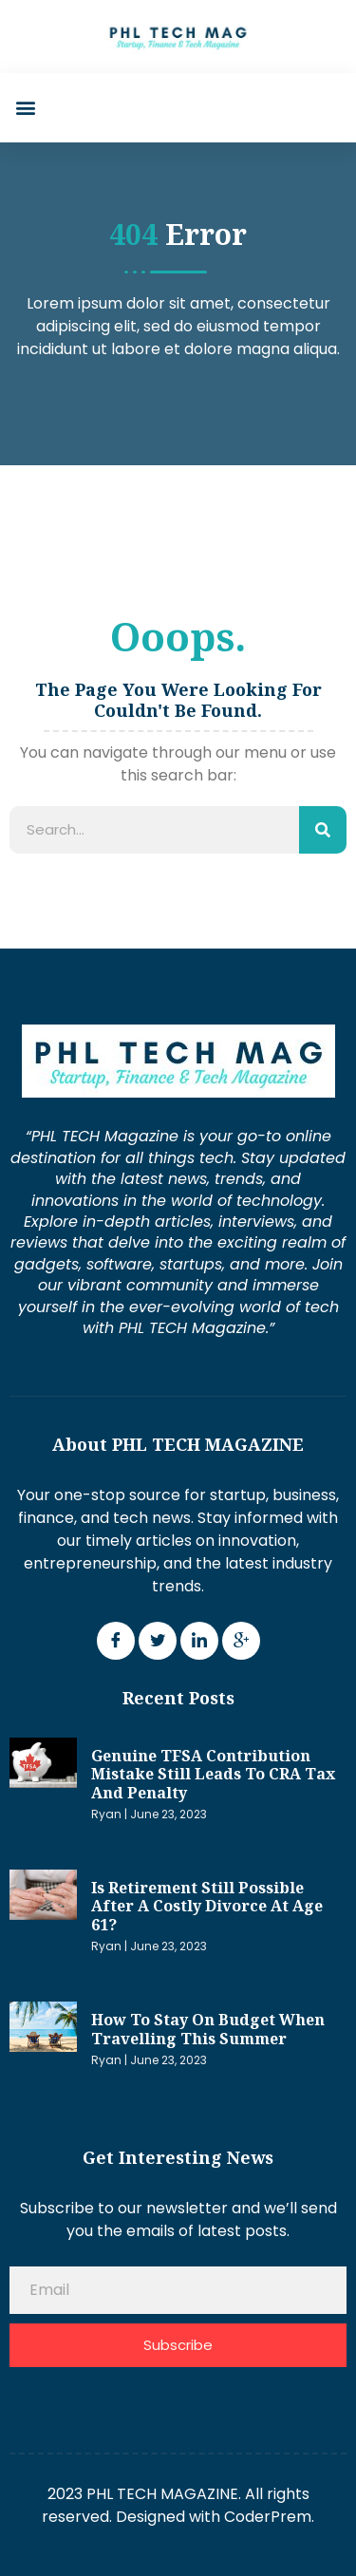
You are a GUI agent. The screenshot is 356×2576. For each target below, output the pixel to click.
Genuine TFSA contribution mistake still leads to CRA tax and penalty (213, 1774)
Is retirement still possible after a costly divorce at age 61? (207, 1906)
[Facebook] (116, 1641)
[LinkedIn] (199, 1641)
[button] (25, 107)
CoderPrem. (269, 2517)
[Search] (323, 830)
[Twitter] (158, 1641)
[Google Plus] (241, 1641)
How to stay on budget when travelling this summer (208, 2029)
